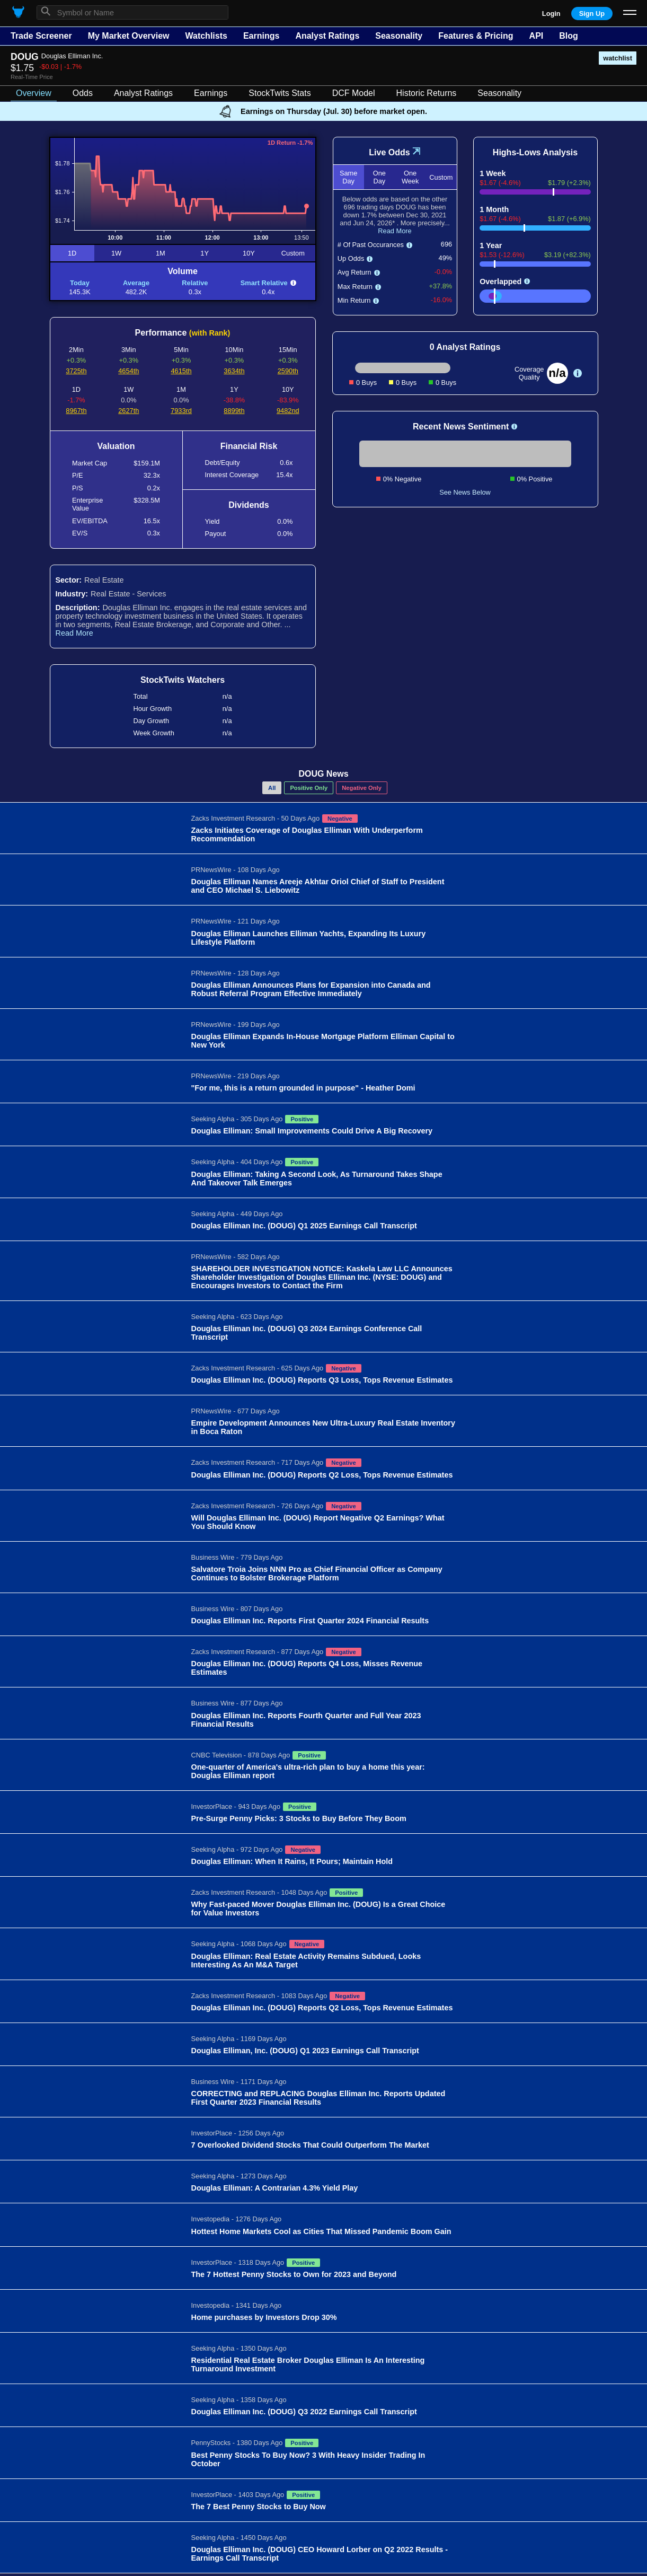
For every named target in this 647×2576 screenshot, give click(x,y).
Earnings (261, 35)
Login (551, 13)
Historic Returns (426, 93)
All (272, 788)
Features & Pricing (475, 35)
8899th (234, 411)
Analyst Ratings (327, 35)
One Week (410, 177)
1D (72, 253)
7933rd (181, 411)
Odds (83, 93)
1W (116, 253)
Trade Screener (41, 35)
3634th (234, 371)
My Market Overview (129, 35)
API (536, 35)
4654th (128, 371)
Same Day (348, 177)
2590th (288, 371)
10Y (249, 253)
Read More (74, 633)
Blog (568, 35)
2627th (128, 411)
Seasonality (398, 35)
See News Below (465, 492)
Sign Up (592, 13)
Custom (293, 253)
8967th (76, 411)
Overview (33, 93)
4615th (181, 371)
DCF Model (353, 93)
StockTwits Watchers (182, 679)
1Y (204, 253)
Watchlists (206, 35)
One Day (379, 177)
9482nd (288, 411)
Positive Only (308, 788)
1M (160, 253)
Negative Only (362, 788)
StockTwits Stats (280, 93)
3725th (76, 371)
